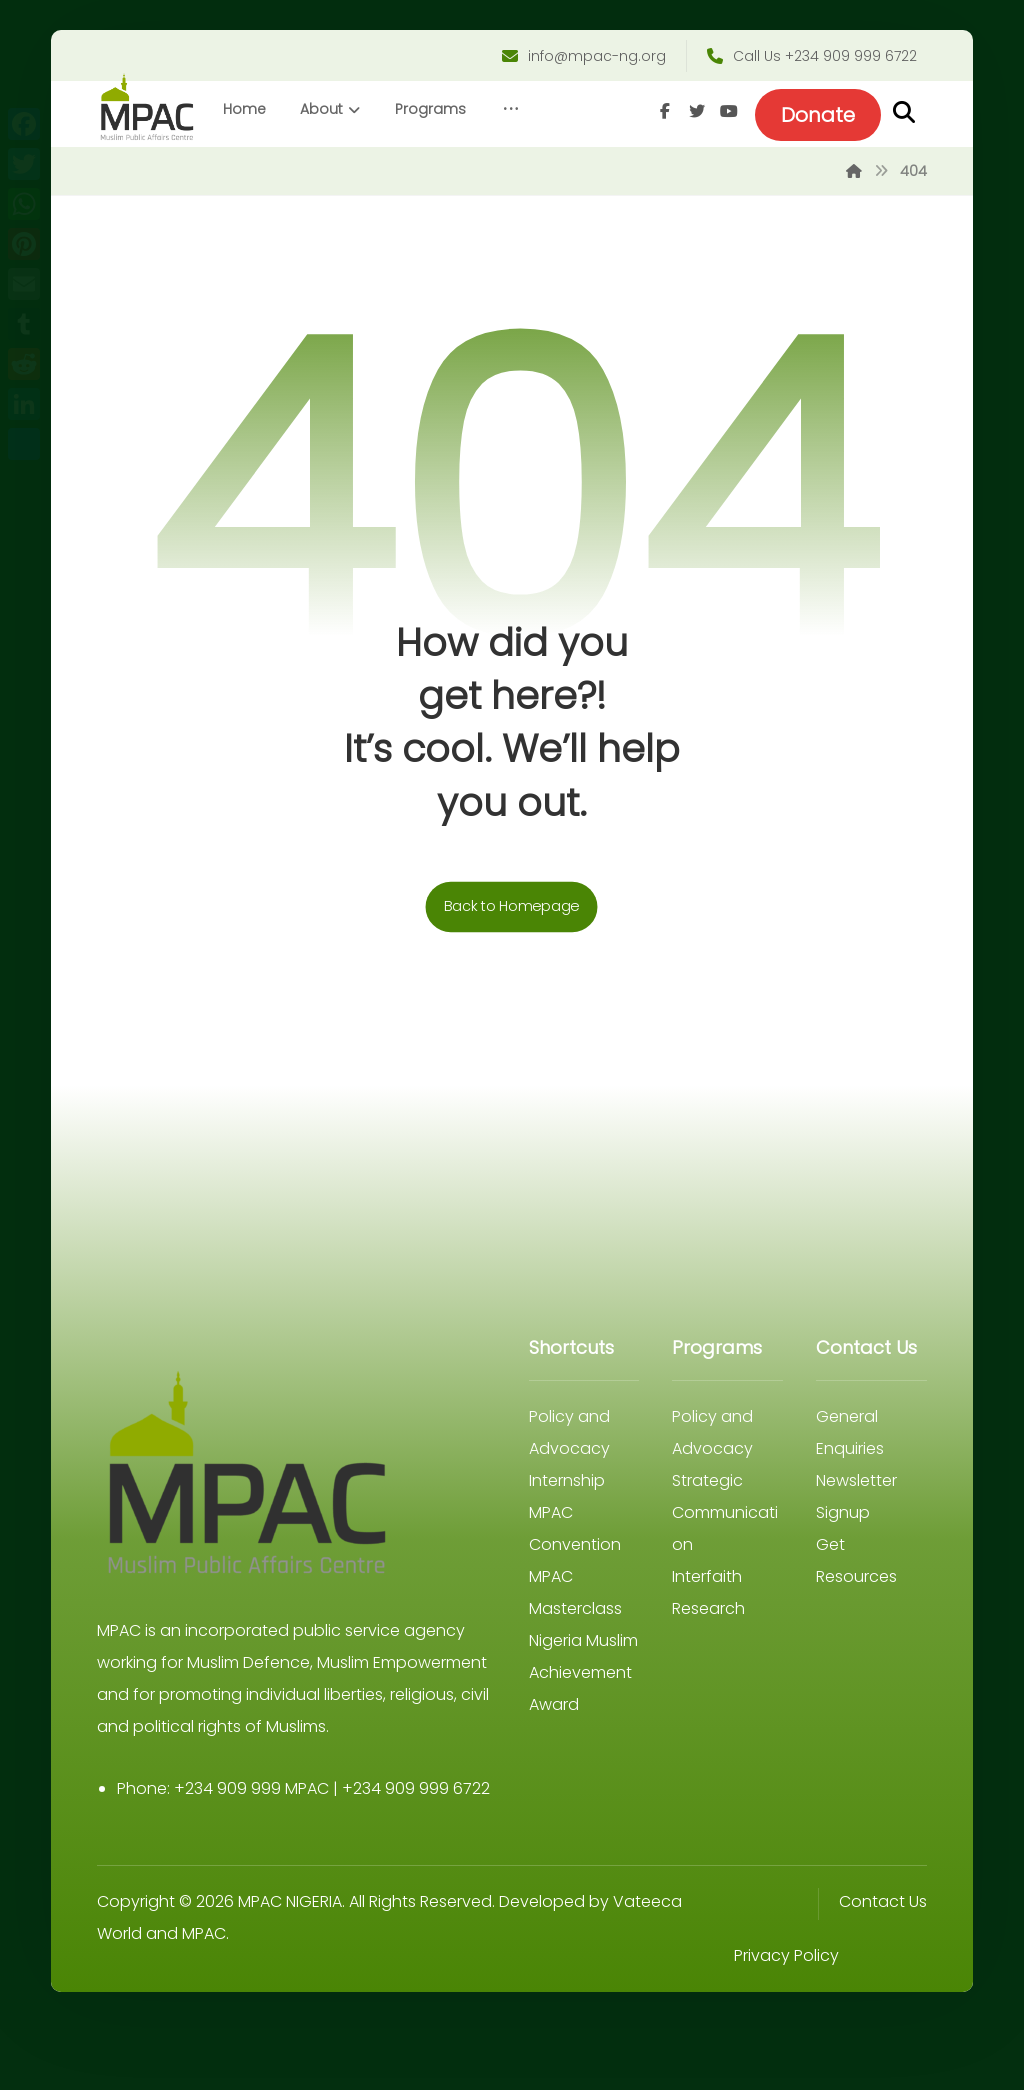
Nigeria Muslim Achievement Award (583, 1739)
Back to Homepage (512, 973)
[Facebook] (847, 177)
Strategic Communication (725, 1579)
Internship (567, 1547)
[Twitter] (879, 177)
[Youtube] (911, 177)
